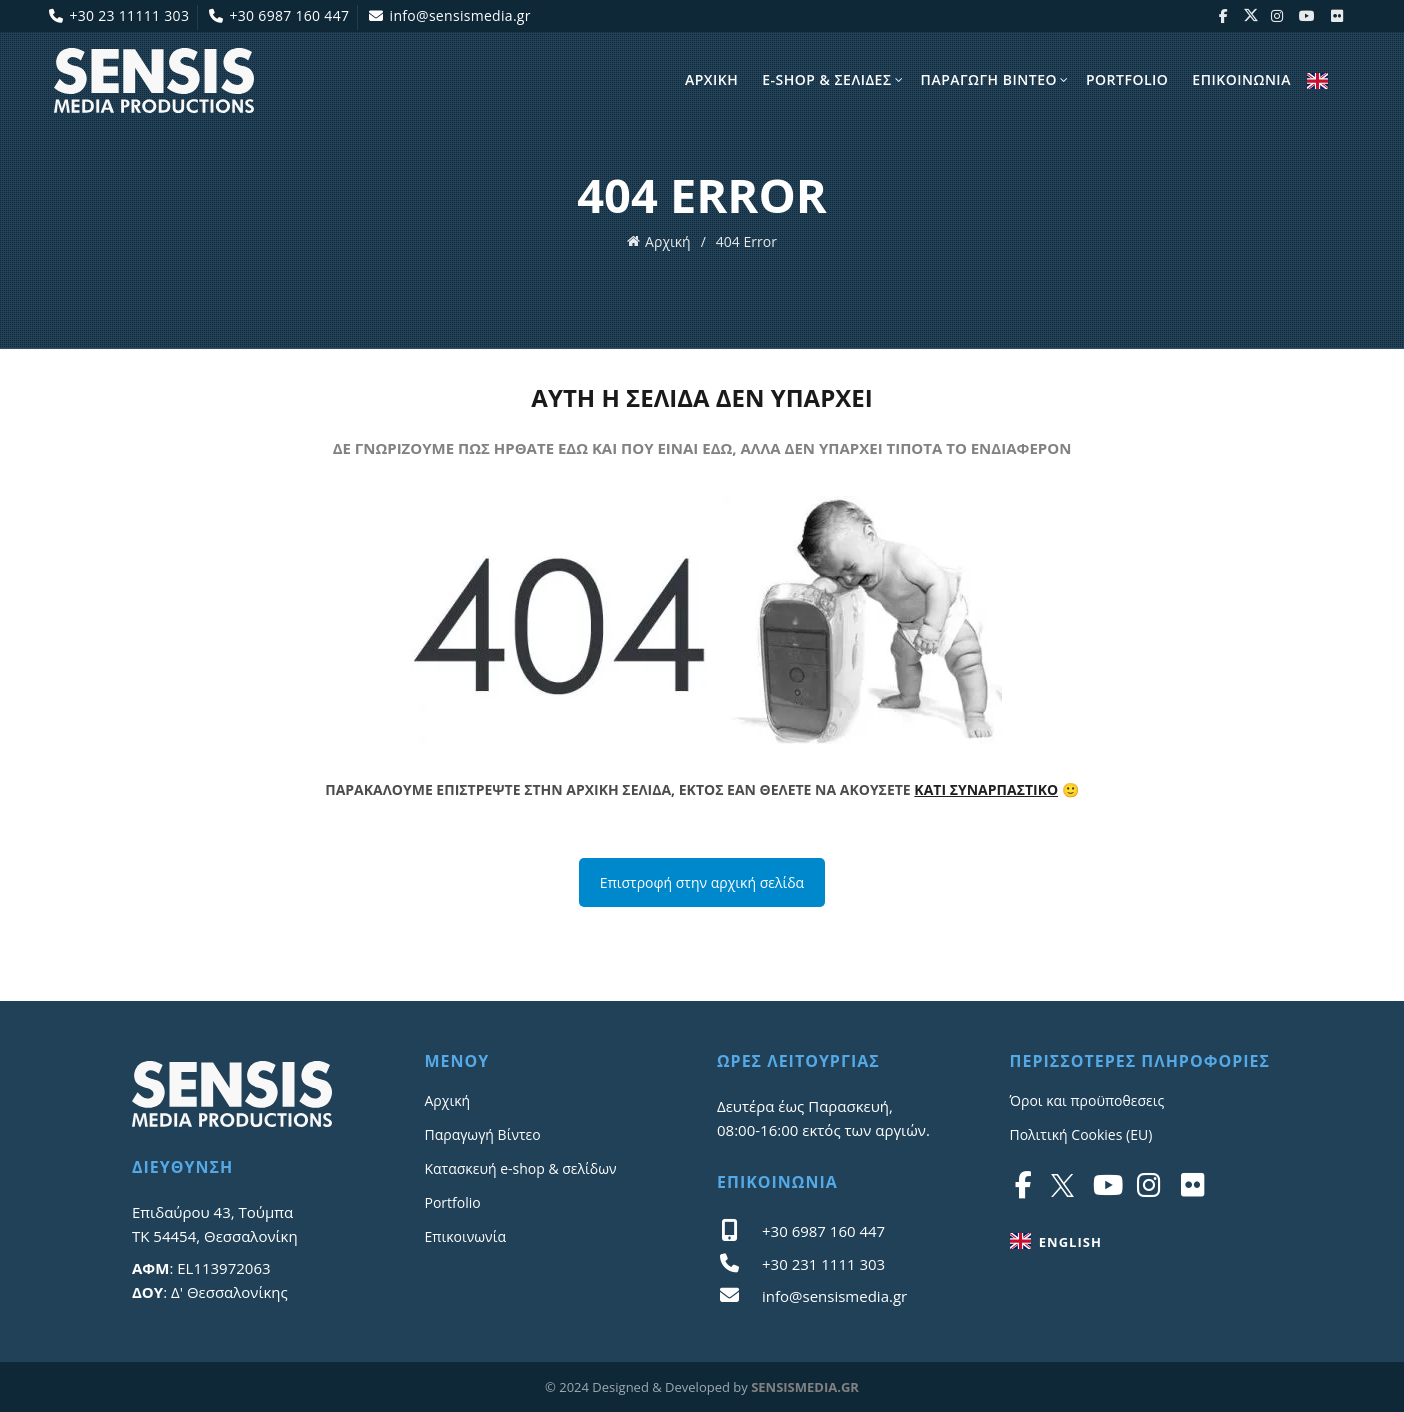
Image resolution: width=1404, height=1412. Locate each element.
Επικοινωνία (465, 1236)
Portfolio (1127, 79)
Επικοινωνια (1241, 79)
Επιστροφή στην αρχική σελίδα (702, 882)
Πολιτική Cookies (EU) (1081, 1134)
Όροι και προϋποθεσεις (1087, 1100)
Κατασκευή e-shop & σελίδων (521, 1168)
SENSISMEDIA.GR (805, 1387)
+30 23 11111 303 (118, 15)
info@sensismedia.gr (449, 15)
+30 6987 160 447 (278, 15)
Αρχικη (711, 79)
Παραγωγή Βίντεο (483, 1134)
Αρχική (668, 240)
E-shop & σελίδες (826, 79)
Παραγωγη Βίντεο (989, 79)
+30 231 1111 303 (823, 1264)
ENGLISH (1318, 81)
